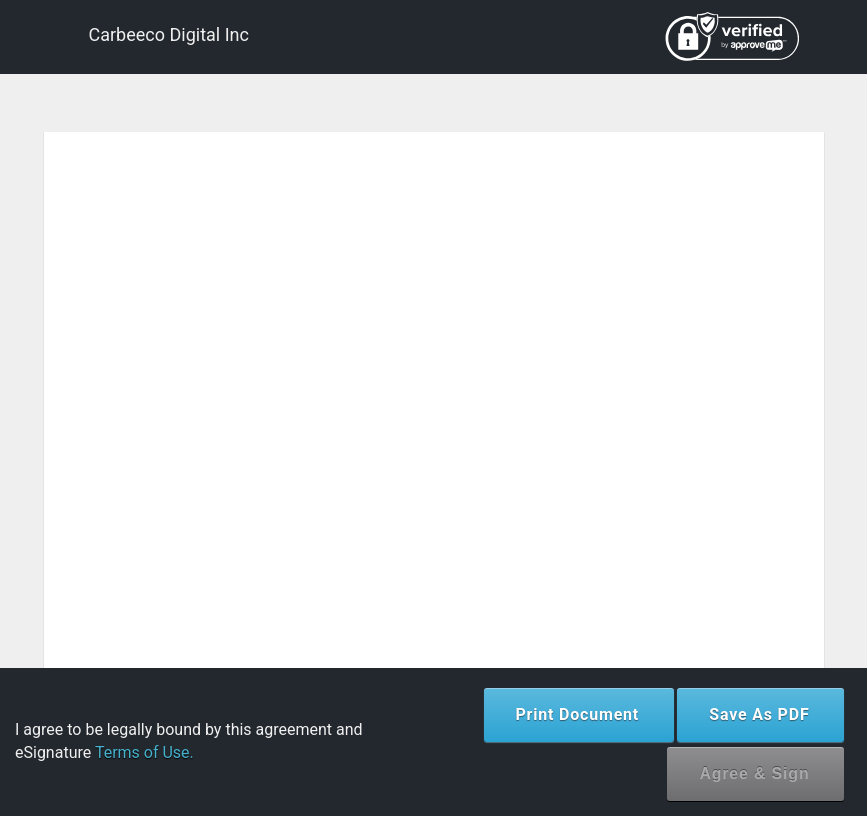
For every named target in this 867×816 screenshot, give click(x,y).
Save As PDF (759, 714)
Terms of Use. (144, 752)
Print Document (578, 714)
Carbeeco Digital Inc (169, 34)
